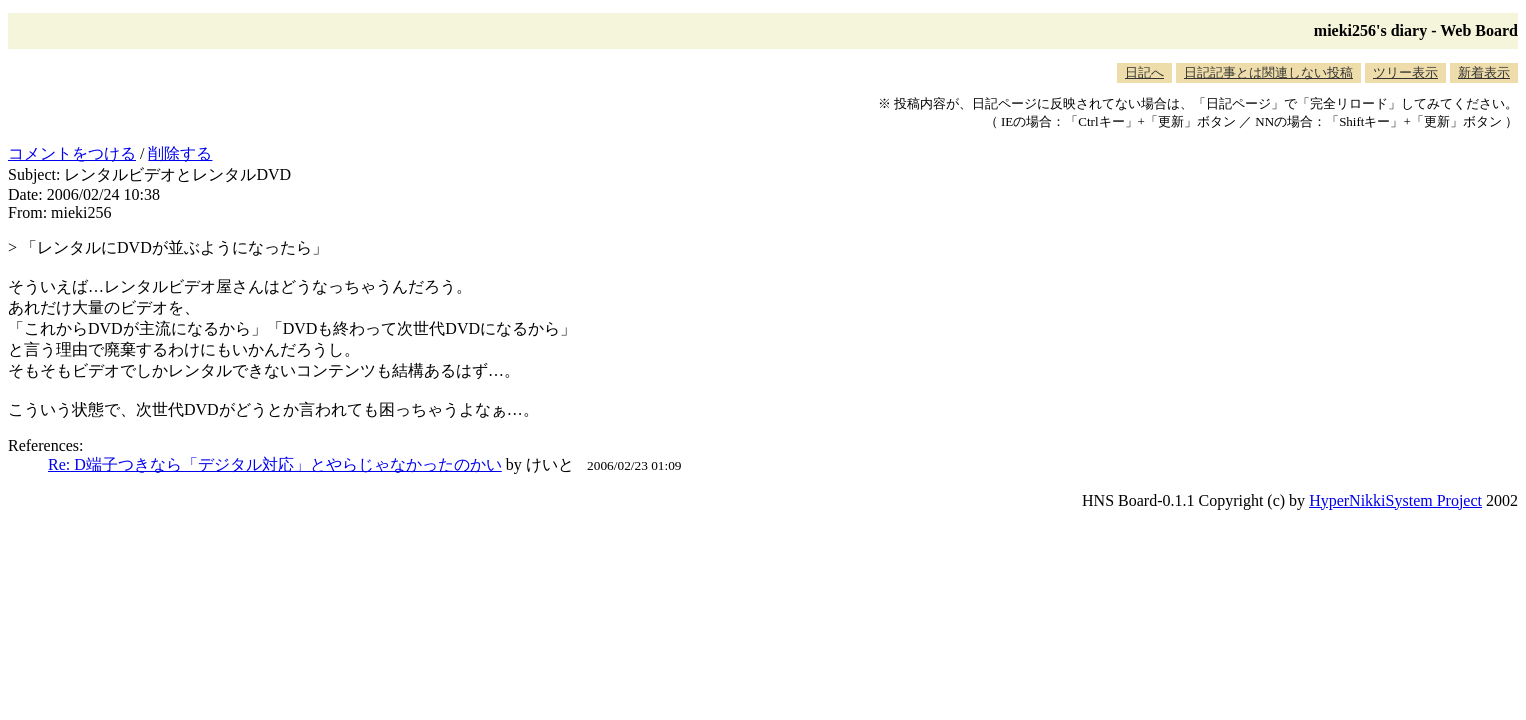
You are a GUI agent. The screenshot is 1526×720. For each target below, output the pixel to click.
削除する (180, 153)
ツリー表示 (1405, 72)
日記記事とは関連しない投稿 (1268, 72)
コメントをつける (72, 153)
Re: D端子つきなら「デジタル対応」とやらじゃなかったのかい (275, 464)
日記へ (1144, 72)
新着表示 (1484, 72)
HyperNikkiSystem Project (1395, 500)
